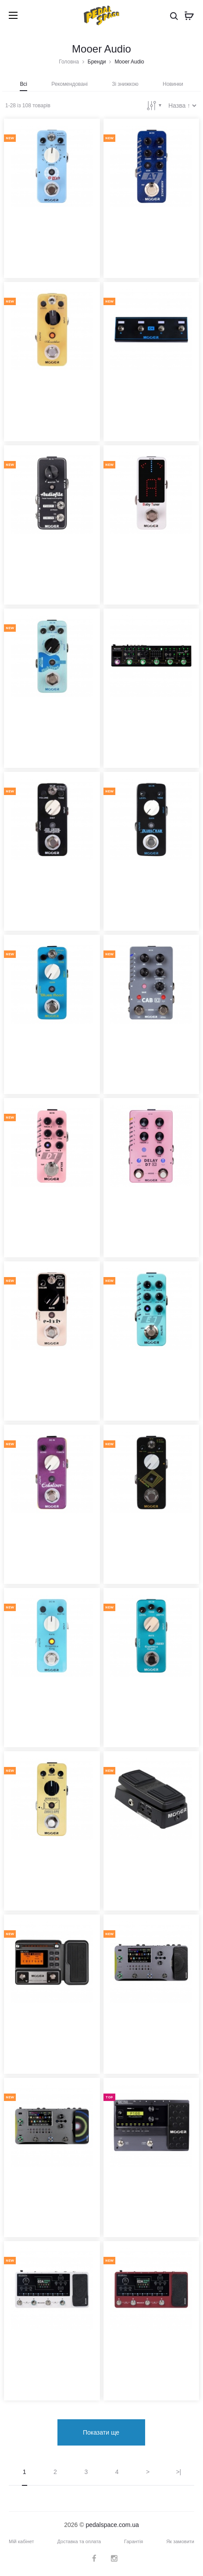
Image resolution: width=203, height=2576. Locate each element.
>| (178, 2473)
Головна (69, 62)
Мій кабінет (21, 2543)
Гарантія (133, 2543)
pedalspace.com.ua (112, 2526)
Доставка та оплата (79, 2543)
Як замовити (180, 2543)
